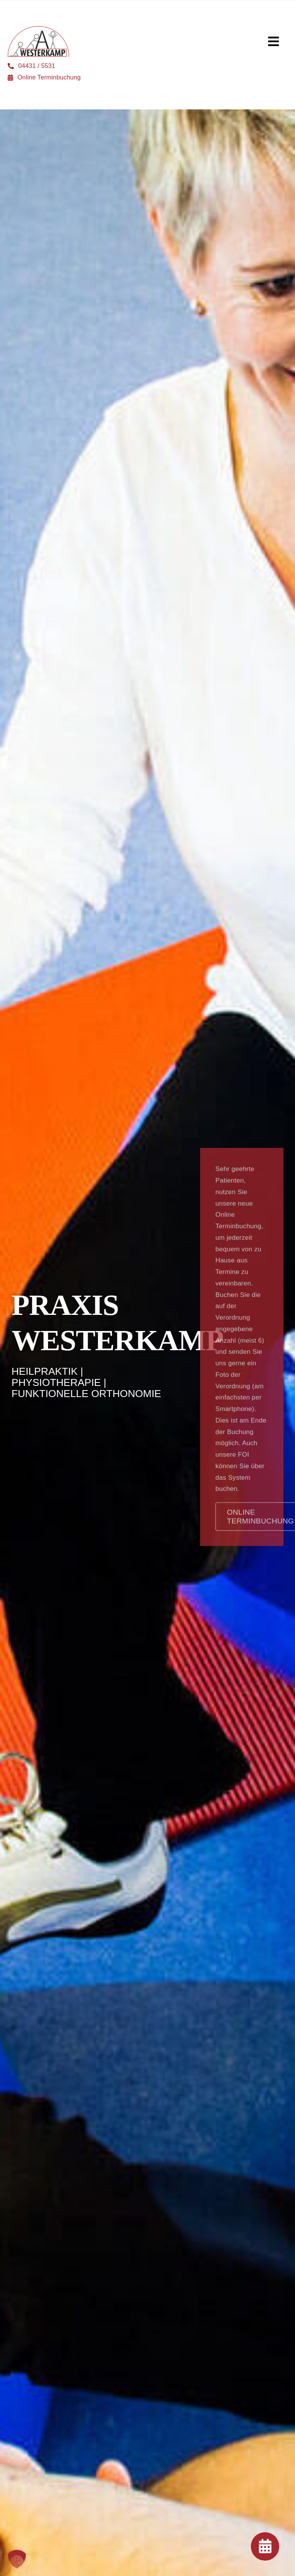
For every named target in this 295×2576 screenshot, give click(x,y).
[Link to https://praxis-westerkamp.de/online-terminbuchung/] (265, 2546)
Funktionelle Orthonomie (86, 1394)
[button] (17, 2559)
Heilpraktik (45, 1371)
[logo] (38, 29)
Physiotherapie (56, 1383)
